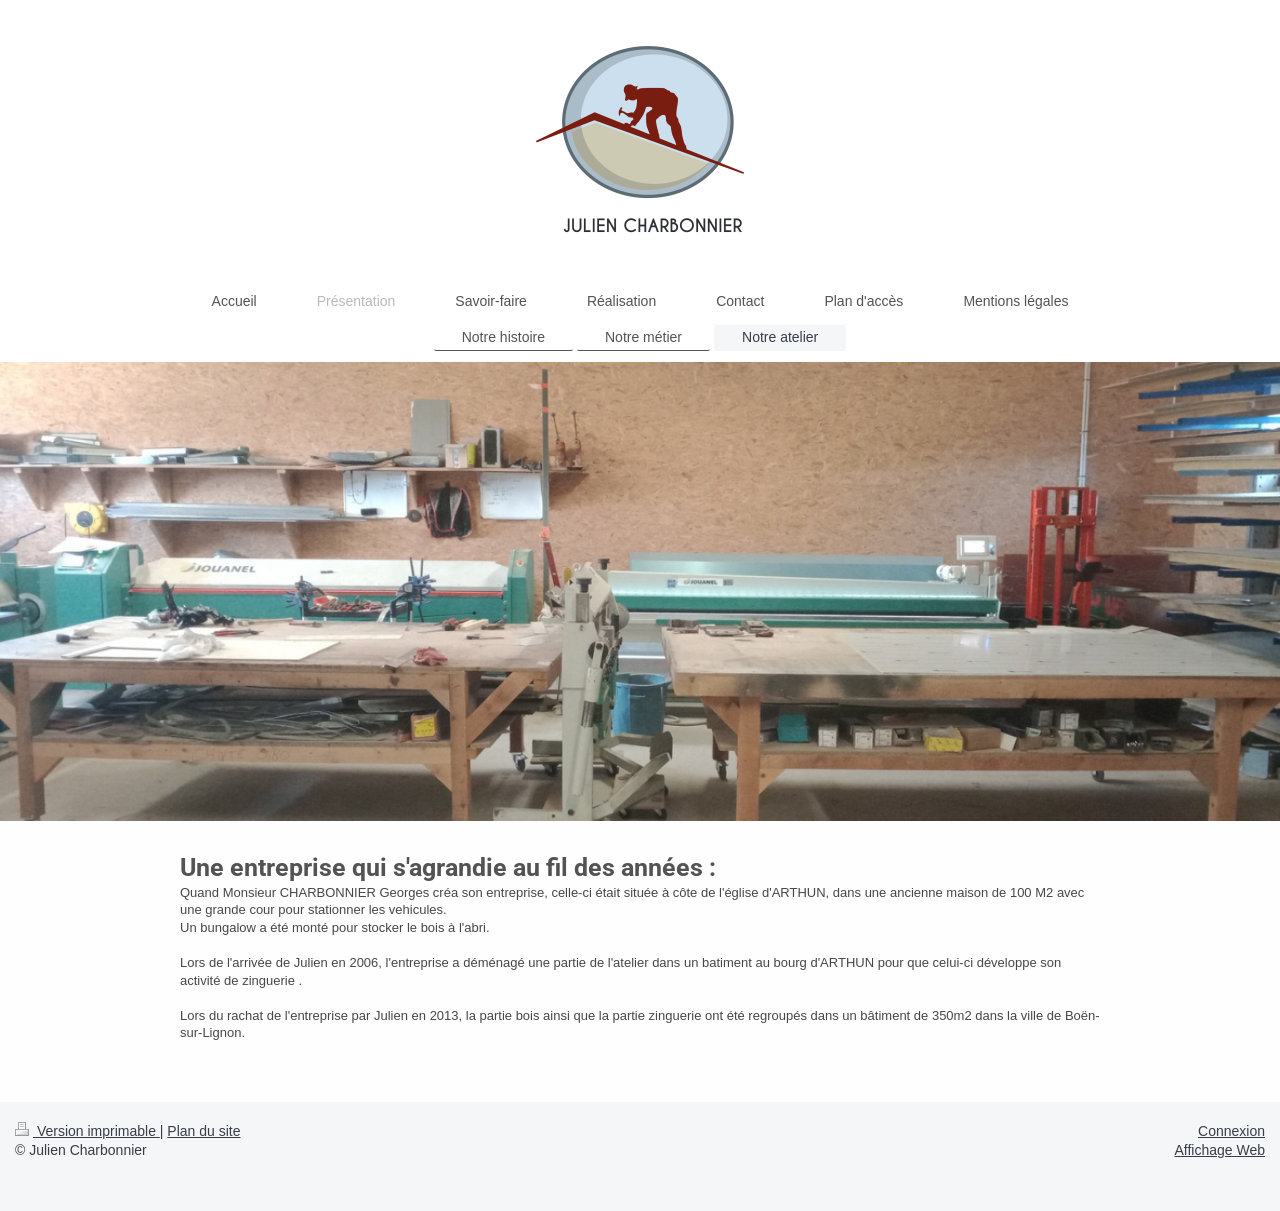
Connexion (1231, 1131)
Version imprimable (87, 1131)
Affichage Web (1219, 1150)
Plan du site (203, 1131)
